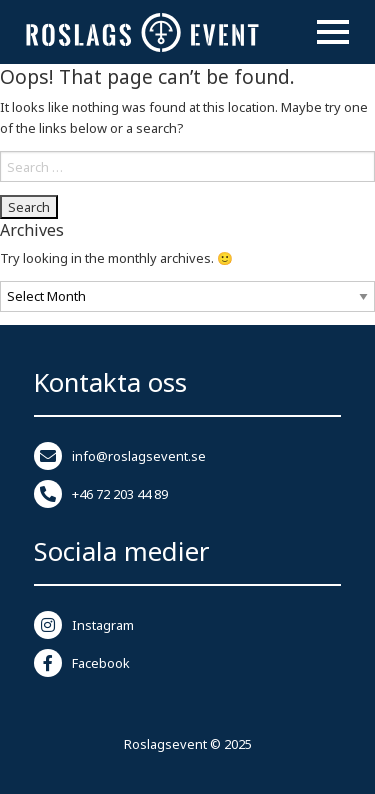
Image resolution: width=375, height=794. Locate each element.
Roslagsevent (165, 744)
